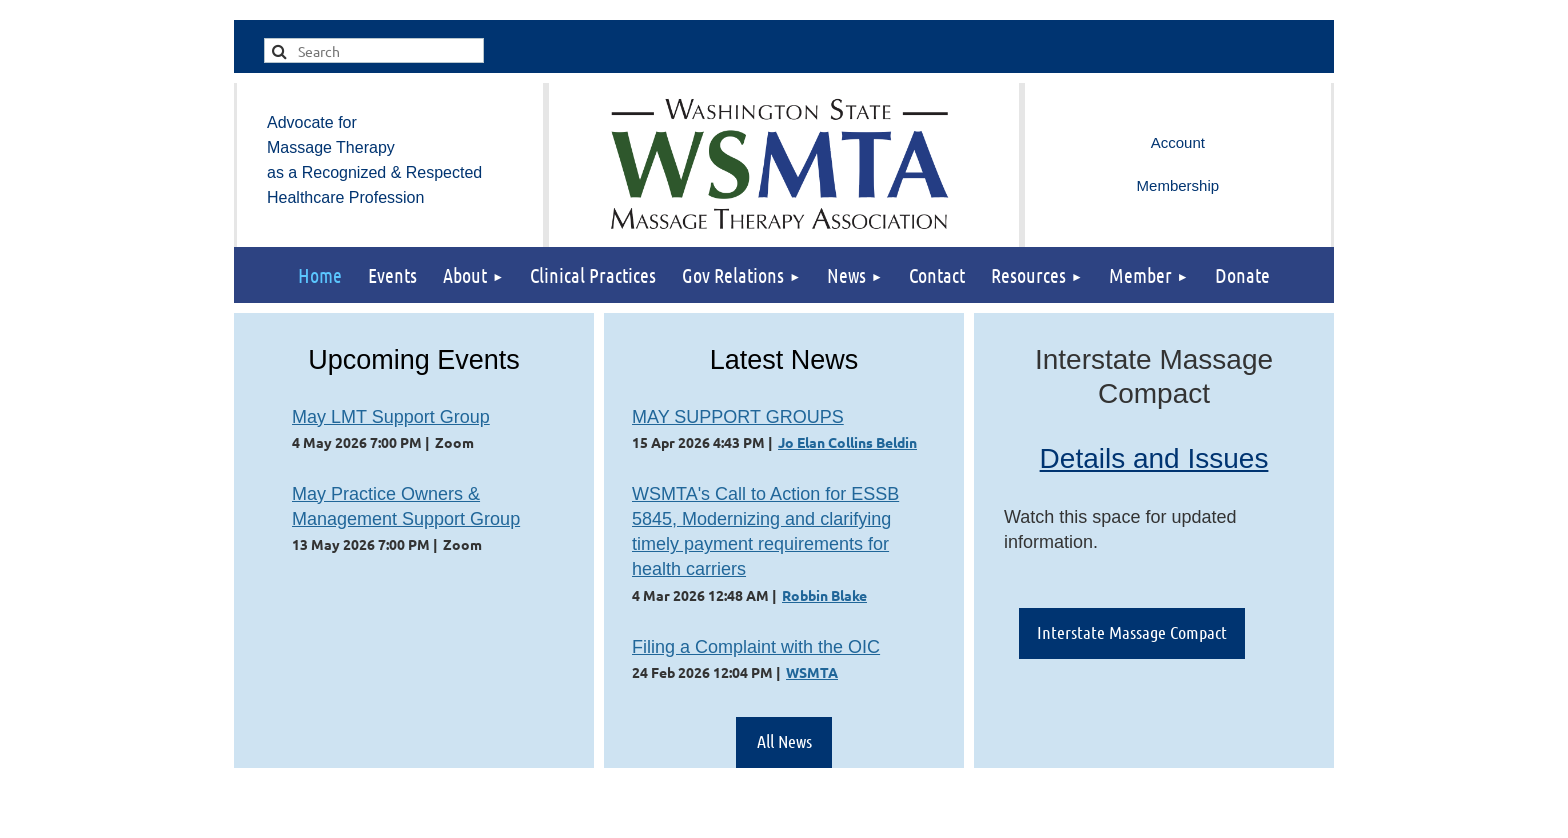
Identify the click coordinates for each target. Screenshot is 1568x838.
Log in (1178, 143)
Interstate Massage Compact (1132, 632)
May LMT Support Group (391, 417)
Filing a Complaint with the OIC (756, 647)
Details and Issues (1154, 458)
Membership (1178, 185)
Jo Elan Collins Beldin (847, 442)
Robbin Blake (824, 595)
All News (784, 741)
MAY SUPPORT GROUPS (738, 417)
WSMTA (812, 672)
